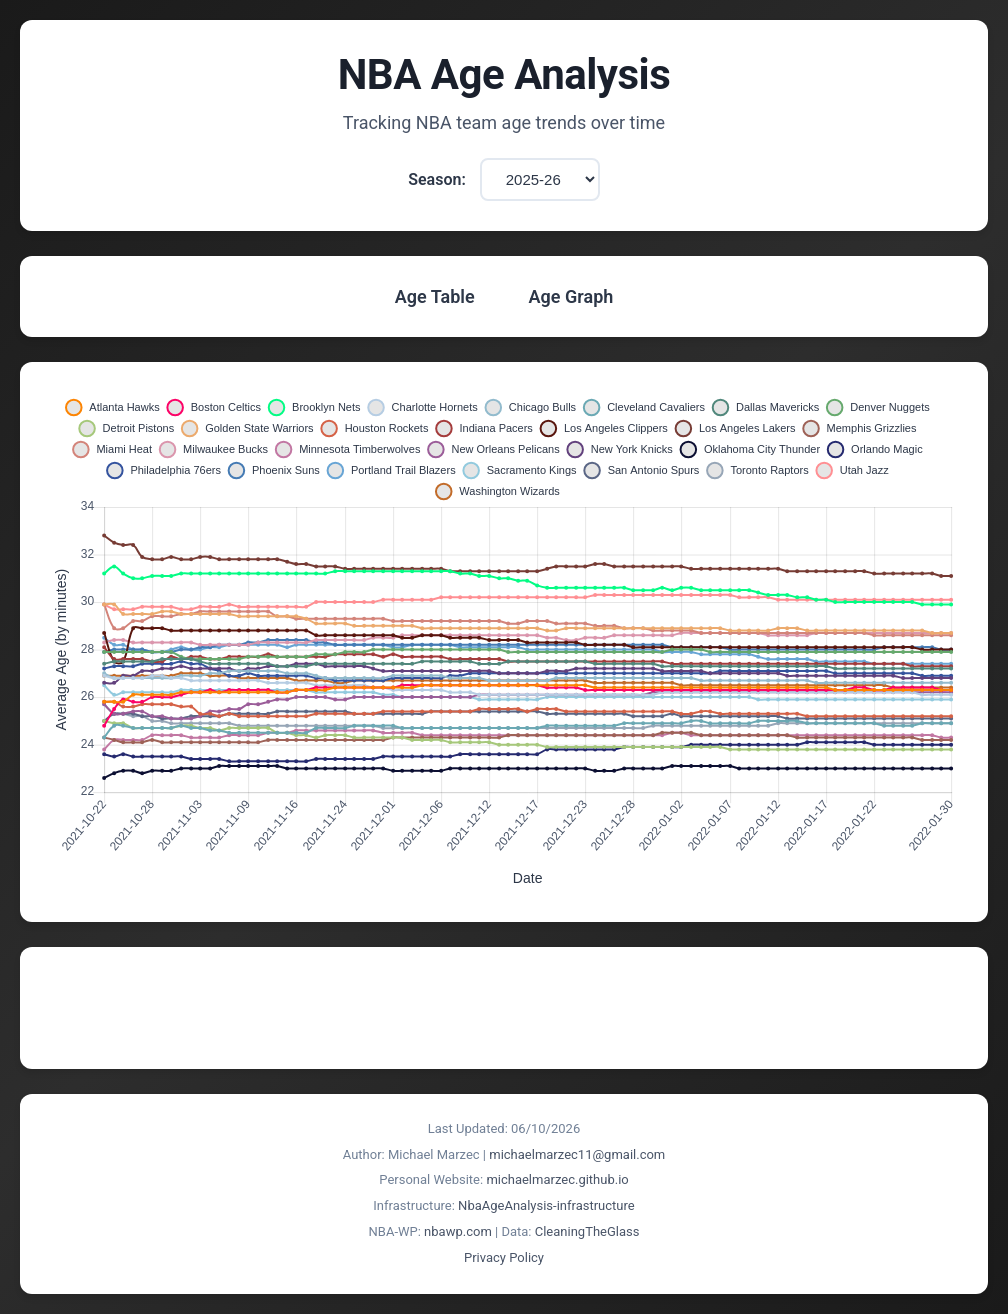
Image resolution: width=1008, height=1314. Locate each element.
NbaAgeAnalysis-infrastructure (546, 1205)
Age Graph (571, 296)
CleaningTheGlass (587, 1231)
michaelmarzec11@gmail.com (577, 1154)
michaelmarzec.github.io (557, 1179)
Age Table (435, 296)
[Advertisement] (504, 1008)
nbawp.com (458, 1231)
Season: (437, 179)
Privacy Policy (504, 1257)
